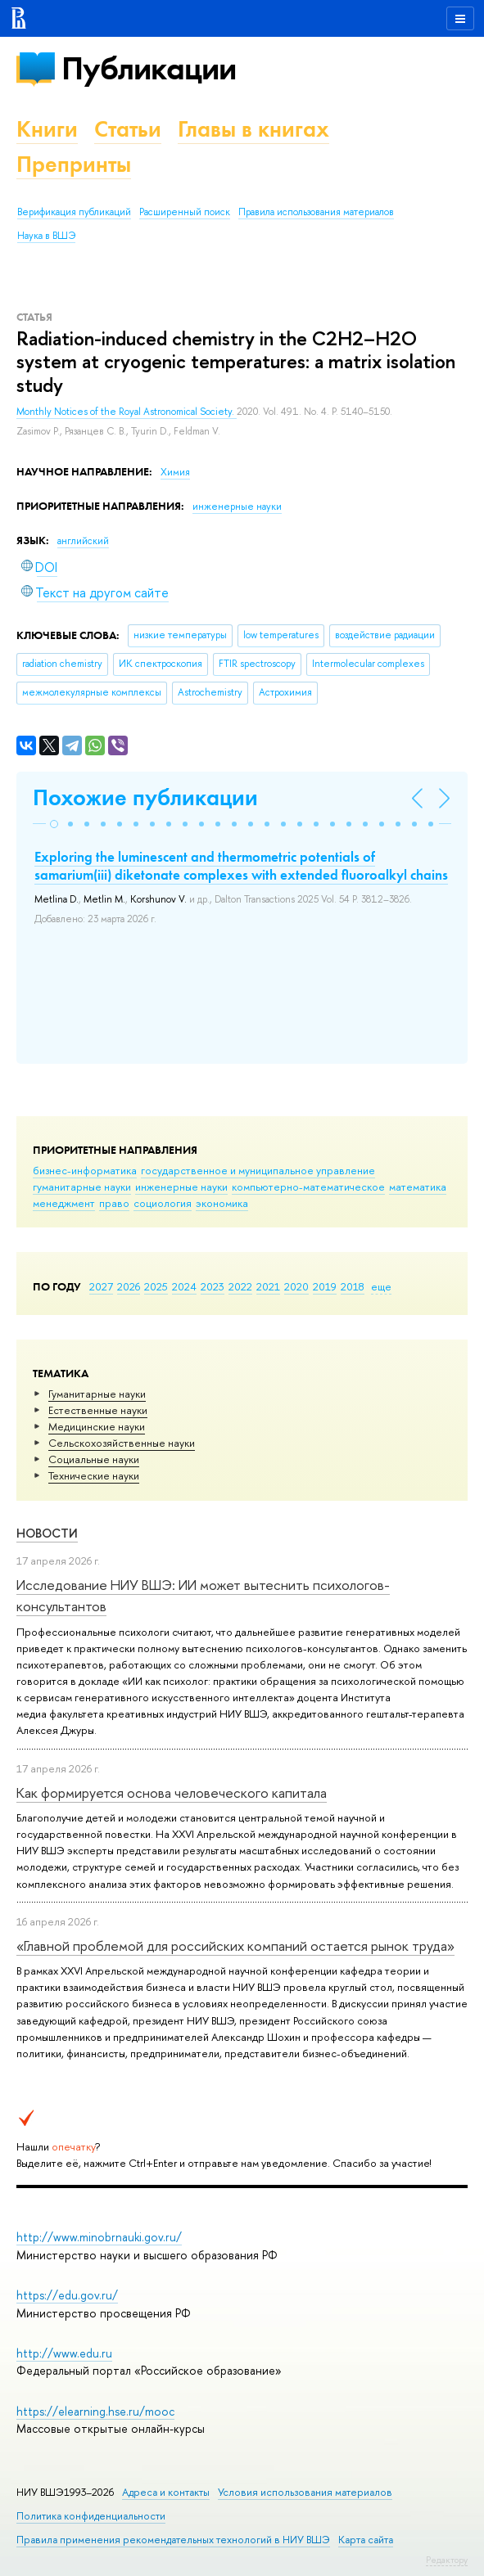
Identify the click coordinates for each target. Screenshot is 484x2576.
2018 (352, 1286)
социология (162, 1203)
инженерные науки (181, 1186)
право (114, 1203)
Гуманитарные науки (97, 1393)
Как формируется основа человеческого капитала (171, 1792)
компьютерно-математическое (308, 1186)
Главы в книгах (253, 129)
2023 (212, 1286)
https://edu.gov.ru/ (67, 2295)
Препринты (73, 164)
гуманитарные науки (82, 1186)
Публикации (148, 68)
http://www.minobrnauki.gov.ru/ (99, 2237)
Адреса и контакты (166, 2492)
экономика (222, 1203)
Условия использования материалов (305, 2492)
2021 (268, 1286)
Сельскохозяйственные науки (121, 1442)
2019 (325, 1286)
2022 (240, 1286)
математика (417, 1186)
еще (381, 1286)
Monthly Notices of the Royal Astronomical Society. (126, 411)
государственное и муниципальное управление (258, 1170)
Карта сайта (365, 2540)
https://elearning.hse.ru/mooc (95, 2411)
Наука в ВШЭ (46, 235)
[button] (54, 824)
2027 (101, 1286)
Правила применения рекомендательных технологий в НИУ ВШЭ (173, 2540)
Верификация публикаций (74, 211)
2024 (184, 1286)
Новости (47, 1533)
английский (83, 540)
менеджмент (64, 1203)
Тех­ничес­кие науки (93, 1475)
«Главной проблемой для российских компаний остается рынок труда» (235, 1945)
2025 (156, 1286)
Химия (175, 472)
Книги (47, 129)
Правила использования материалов (316, 211)
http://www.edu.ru (64, 2353)
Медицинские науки (96, 1426)
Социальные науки (93, 1459)
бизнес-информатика (85, 1170)
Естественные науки (97, 1410)
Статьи (127, 129)
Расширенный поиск (184, 211)
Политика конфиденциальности (90, 2516)
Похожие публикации (145, 797)
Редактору (447, 2559)
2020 (296, 1286)
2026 (128, 1286)
